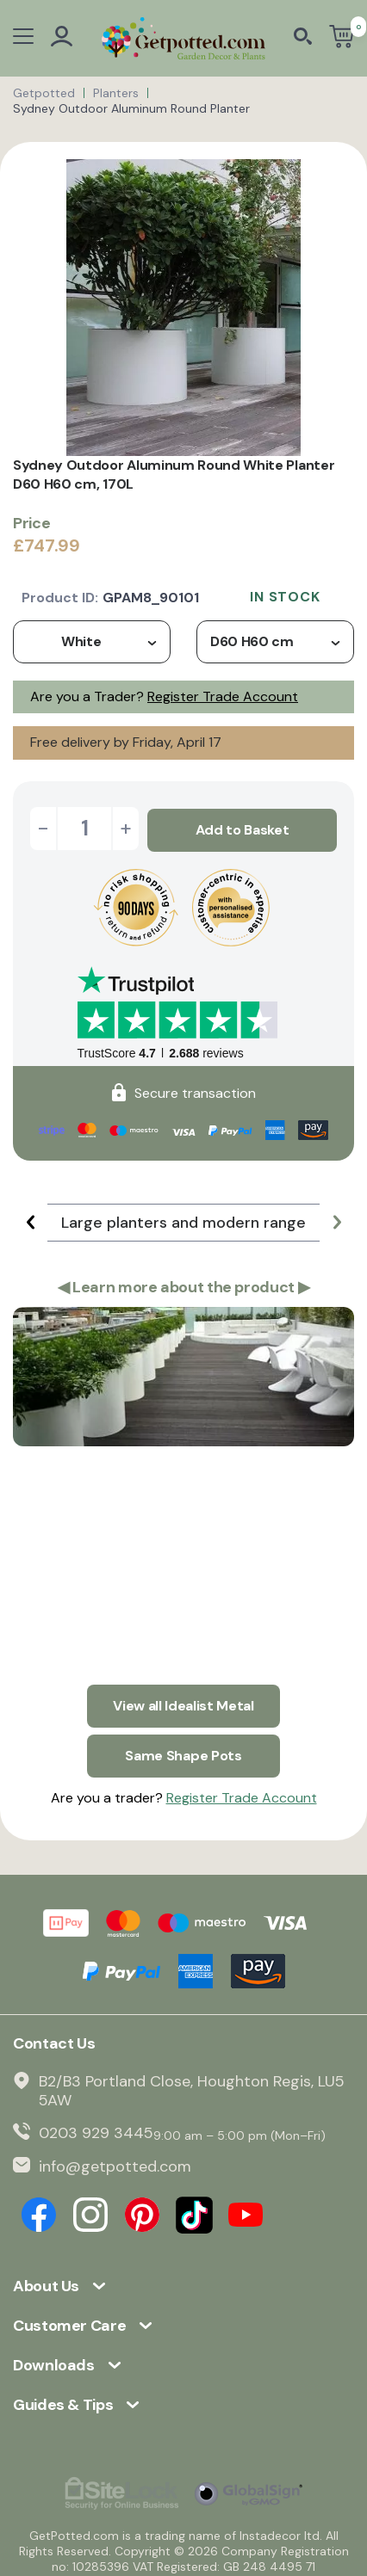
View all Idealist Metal (183, 1701)
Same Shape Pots (183, 1749)
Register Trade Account (222, 696)
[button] (30, 1220)
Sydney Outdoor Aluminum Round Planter (131, 108)
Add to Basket (242, 828)
